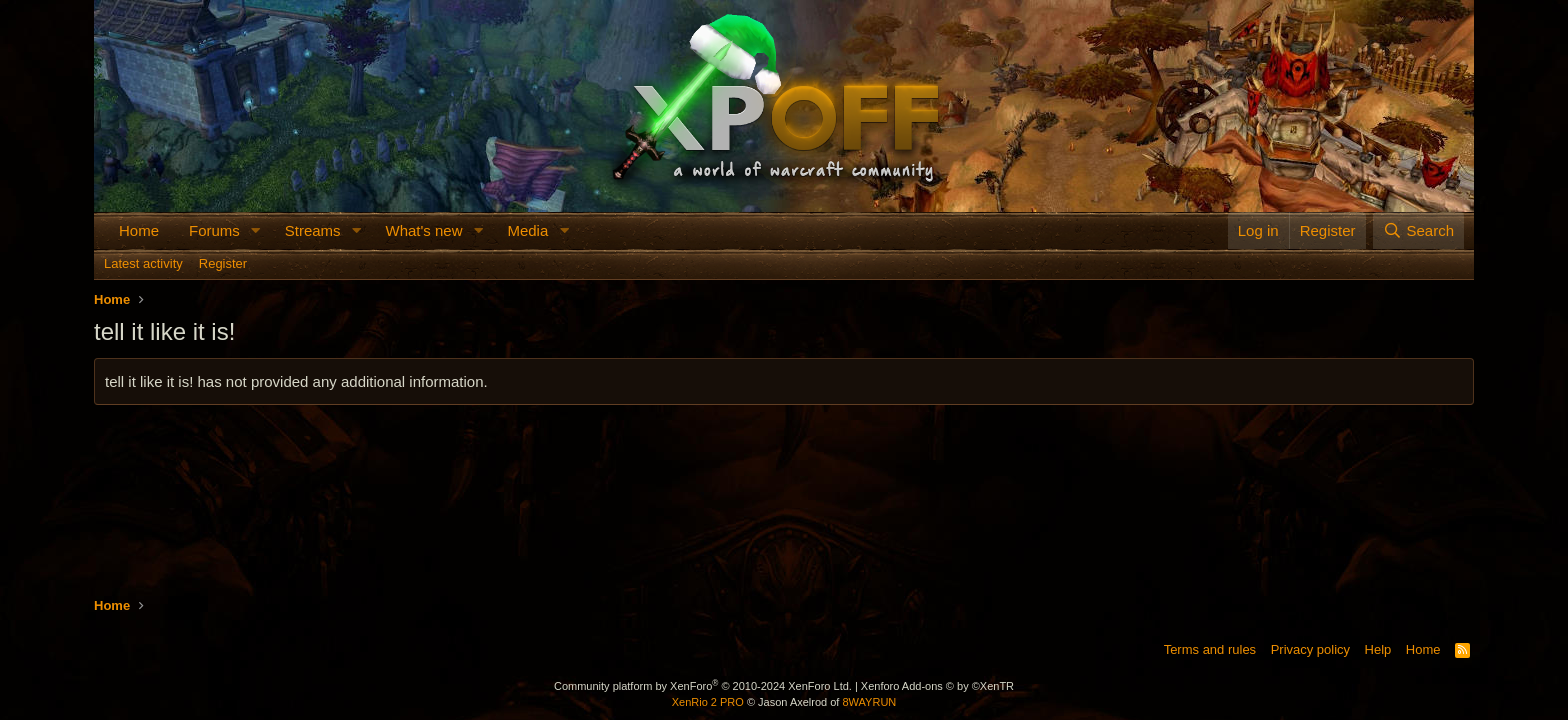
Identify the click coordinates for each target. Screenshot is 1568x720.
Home (139, 230)
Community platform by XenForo (703, 686)
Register (223, 263)
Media (527, 230)
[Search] (1418, 230)
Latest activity (143, 263)
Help (1378, 649)
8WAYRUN (869, 702)
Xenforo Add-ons (937, 686)
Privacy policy (1310, 649)
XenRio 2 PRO (708, 702)
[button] (256, 230)
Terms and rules (1210, 649)
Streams (313, 230)
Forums (214, 230)
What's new (423, 230)
